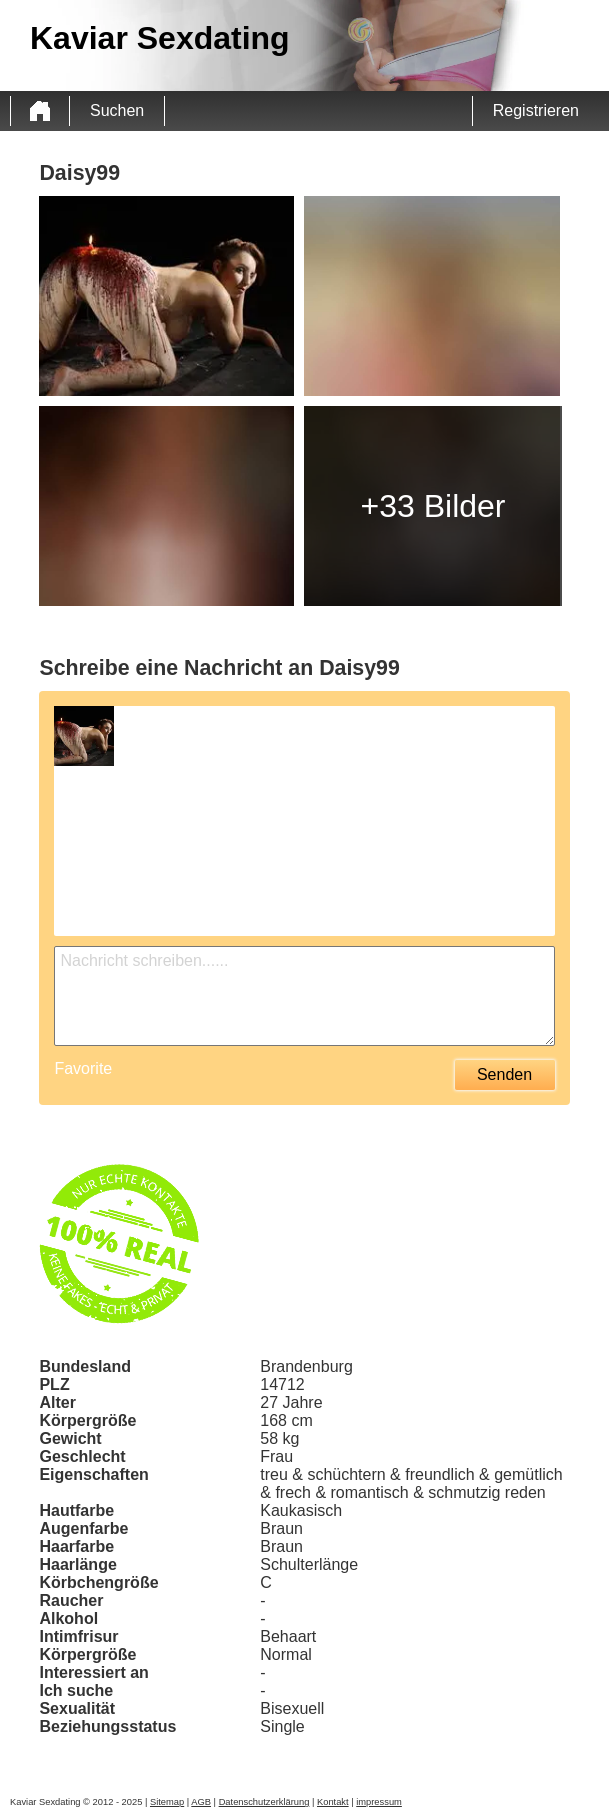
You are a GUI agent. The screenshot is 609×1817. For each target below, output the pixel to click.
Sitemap (167, 1802)
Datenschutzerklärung (264, 1802)
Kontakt (333, 1802)
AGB (201, 1802)
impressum (379, 1802)
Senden (504, 1074)
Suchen (117, 110)
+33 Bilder (433, 506)
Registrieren (536, 110)
